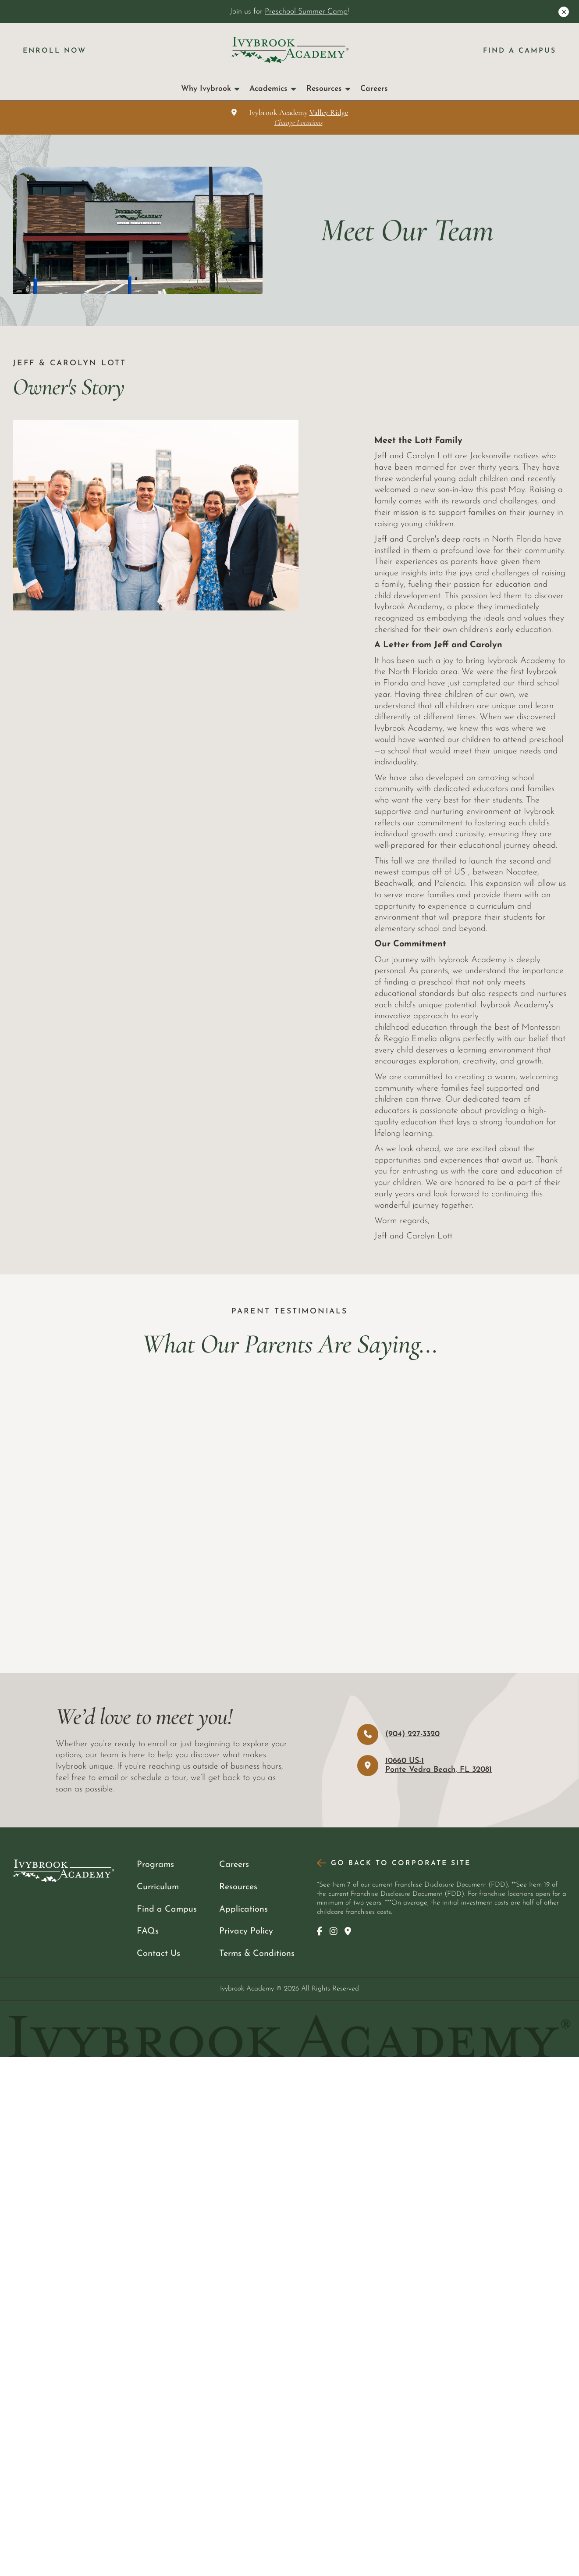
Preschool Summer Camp (306, 11)
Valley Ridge (328, 112)
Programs (155, 1864)
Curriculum (158, 1887)
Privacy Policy (246, 1931)
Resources (328, 89)
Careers (374, 89)
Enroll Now (54, 50)
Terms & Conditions (257, 1953)
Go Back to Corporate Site (401, 1863)
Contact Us (158, 1953)
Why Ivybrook (210, 89)
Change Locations (298, 122)
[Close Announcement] (563, 12)
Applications (243, 1909)
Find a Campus (519, 50)
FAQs (148, 1931)
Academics (272, 89)
